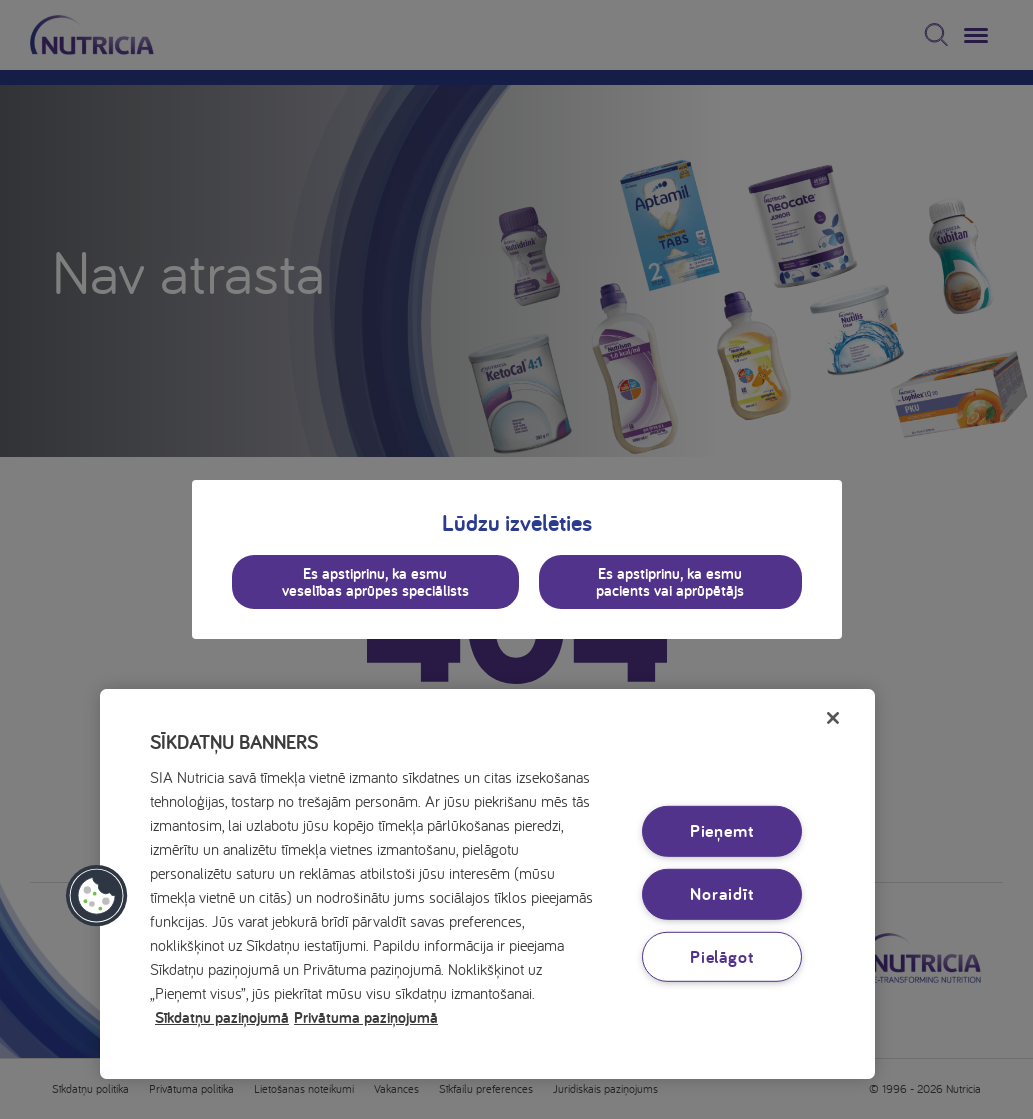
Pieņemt (722, 830)
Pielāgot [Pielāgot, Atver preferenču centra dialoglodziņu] (722, 955)
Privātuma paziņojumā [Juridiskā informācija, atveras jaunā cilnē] (366, 1017)
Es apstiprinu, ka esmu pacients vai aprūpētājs (670, 581)
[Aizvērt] (833, 718)
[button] (97, 896)
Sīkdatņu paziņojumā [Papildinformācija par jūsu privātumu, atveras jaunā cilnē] (222, 1017)
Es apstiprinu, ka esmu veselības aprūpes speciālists (375, 581)
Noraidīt (722, 893)
